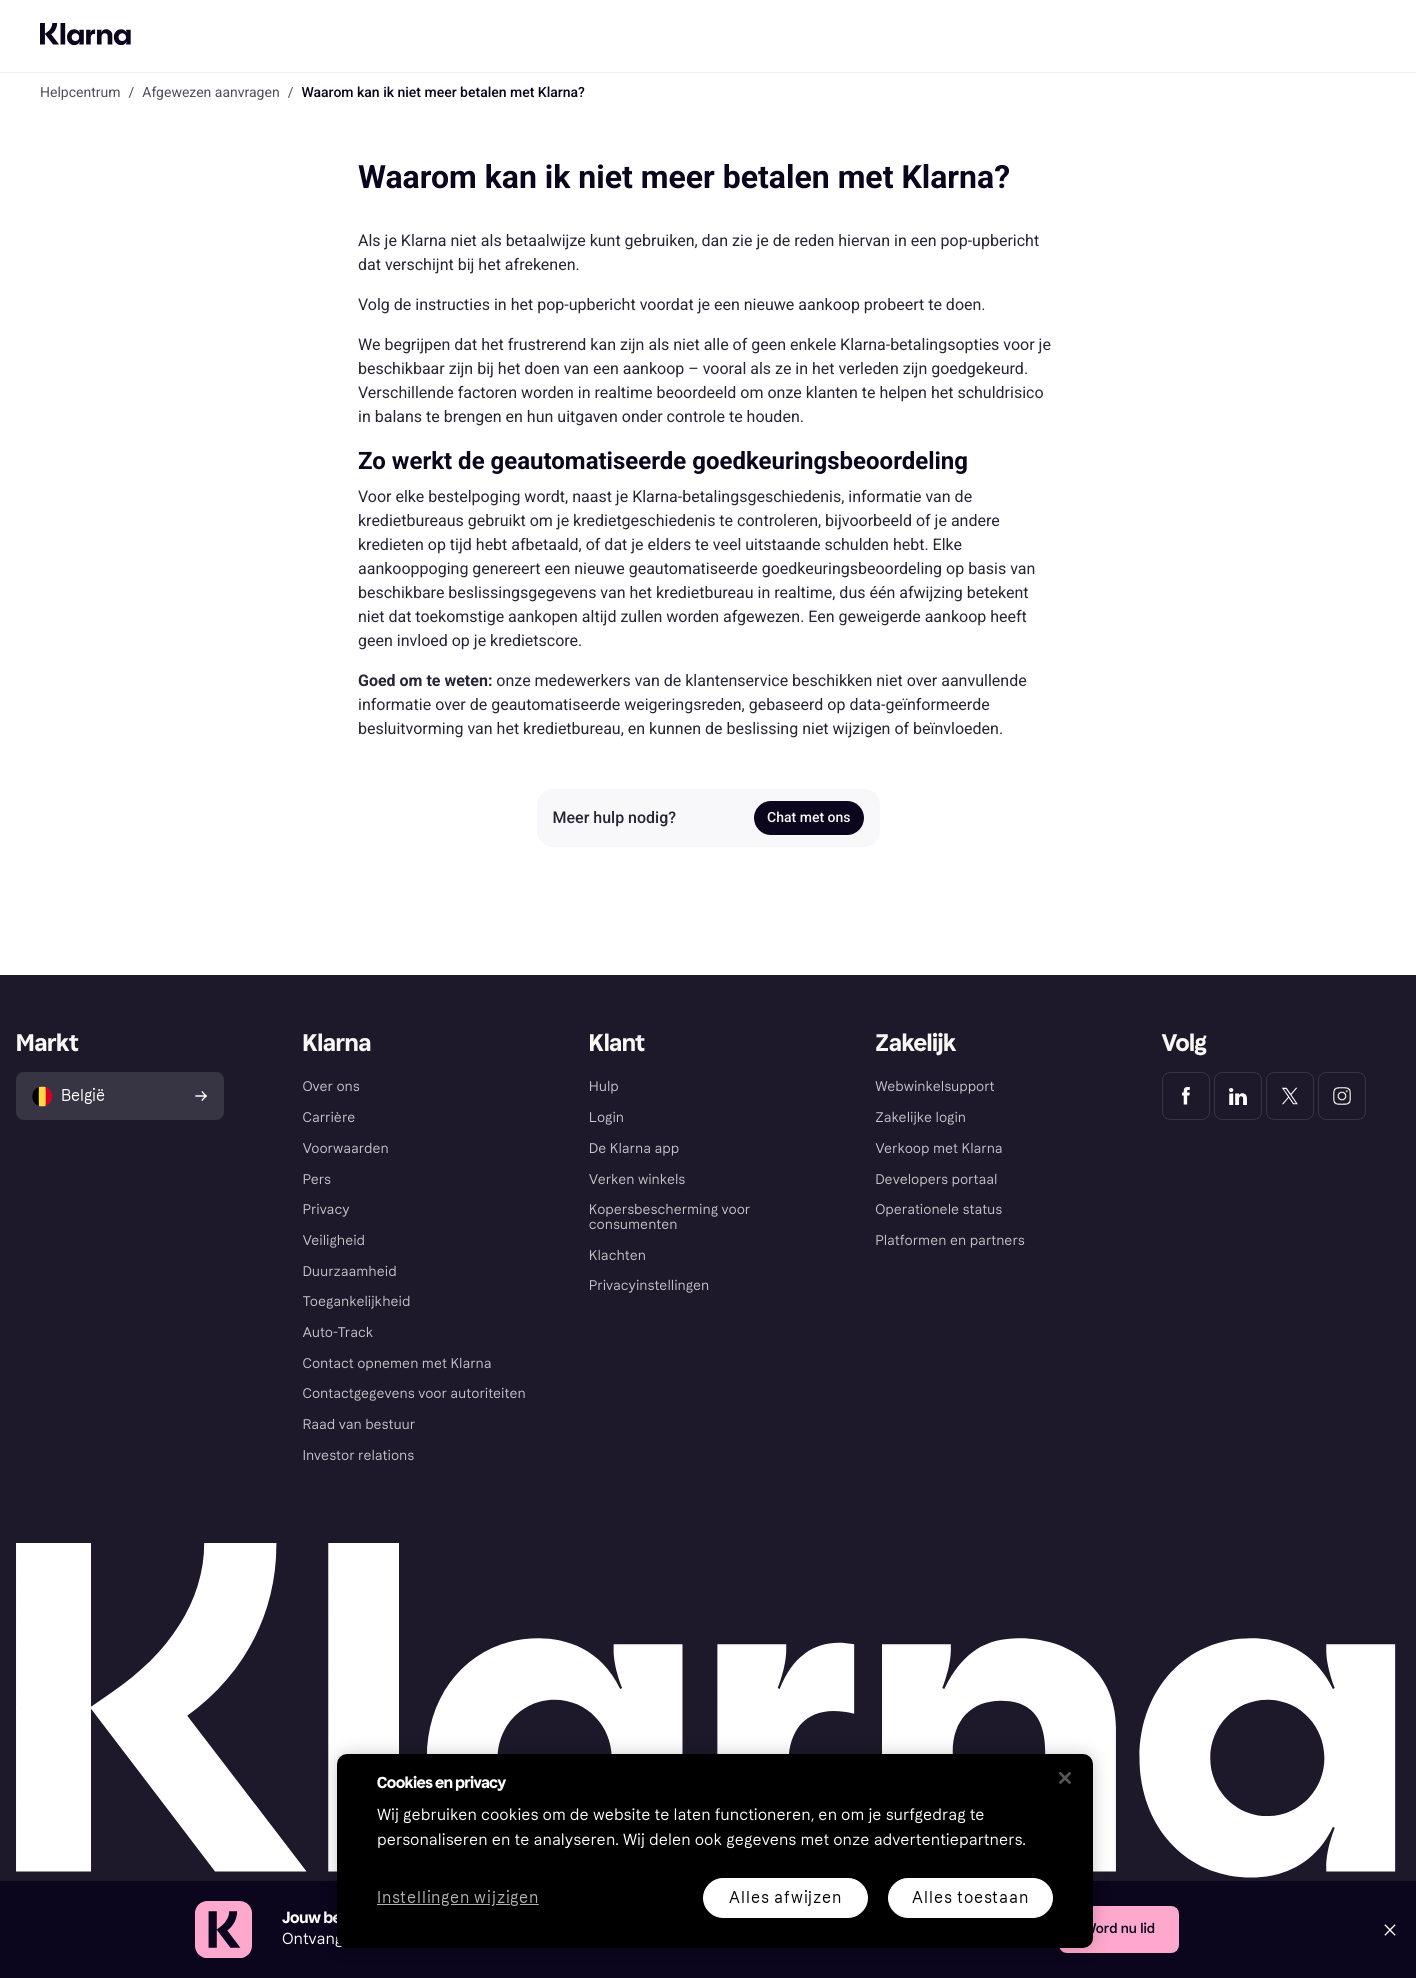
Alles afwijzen (785, 1897)
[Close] (1390, 1930)
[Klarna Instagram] (1342, 1096)
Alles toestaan (970, 1897)
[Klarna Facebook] (1186, 1096)
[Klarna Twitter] (1290, 1096)
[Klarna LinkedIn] (1238, 1096)
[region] (715, 1851)
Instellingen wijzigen (458, 1898)
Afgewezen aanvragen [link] (210, 93)
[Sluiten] (1065, 1778)
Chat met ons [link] (808, 818)
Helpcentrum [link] (80, 93)
